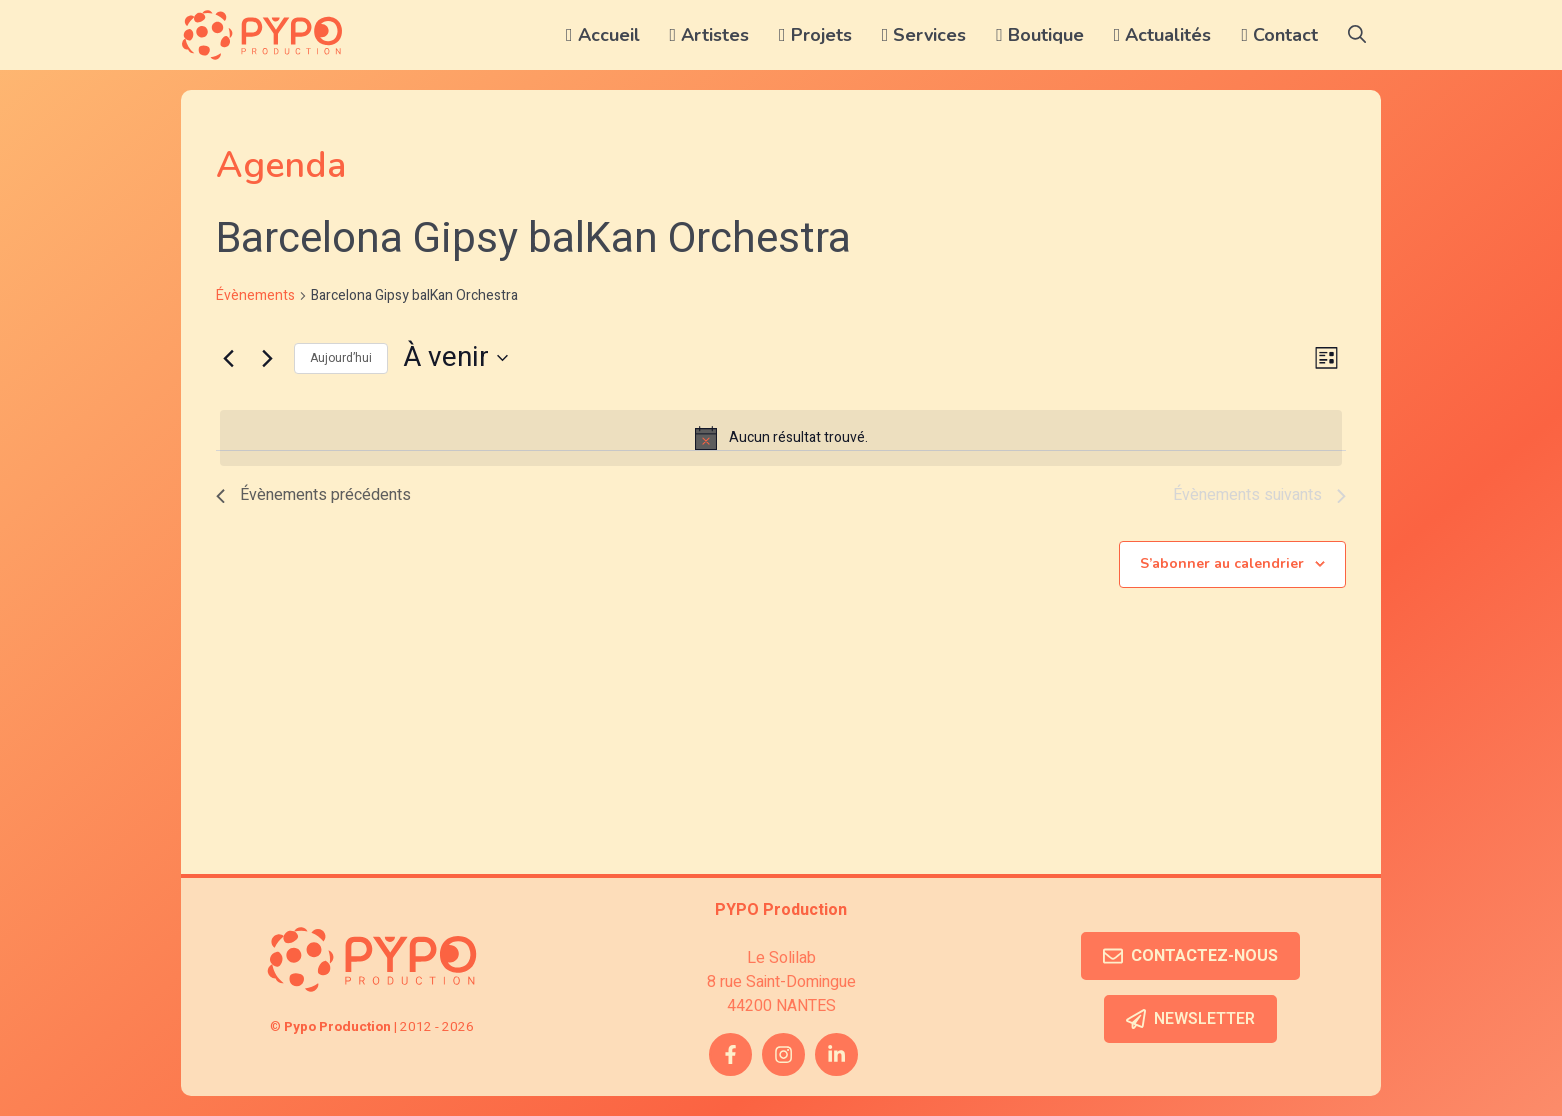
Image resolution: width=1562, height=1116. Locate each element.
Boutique (1040, 35)
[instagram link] (783, 1054)
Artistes (710, 35)
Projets (815, 35)
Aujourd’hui (341, 358)
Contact (1279, 35)
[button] (1357, 35)
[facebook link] (730, 1054)
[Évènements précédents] (228, 358)
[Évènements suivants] (267, 358)
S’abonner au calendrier (1222, 563)
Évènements (255, 296)
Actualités (1163, 35)
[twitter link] (836, 1054)
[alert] (781, 438)
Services (924, 35)
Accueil (603, 35)
